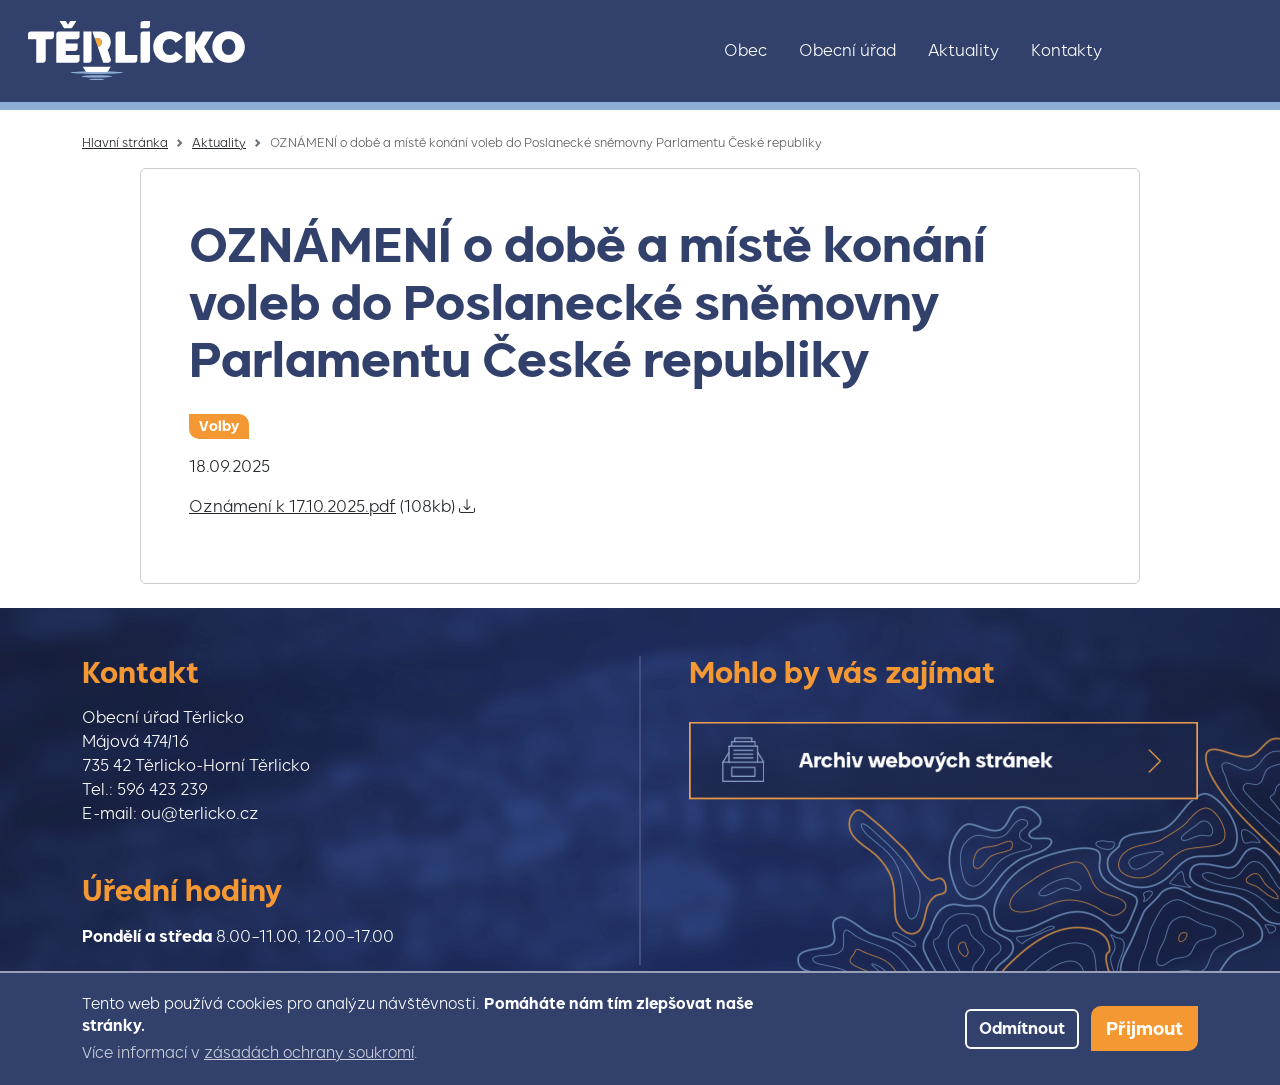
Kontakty (1066, 50)
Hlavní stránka (125, 143)
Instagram (1155, 51)
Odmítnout (1022, 1028)
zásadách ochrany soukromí (309, 1053)
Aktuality (963, 50)
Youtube (1239, 51)
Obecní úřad (847, 50)
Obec (745, 50)
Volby (219, 426)
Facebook (1197, 51)
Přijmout (1144, 1028)
